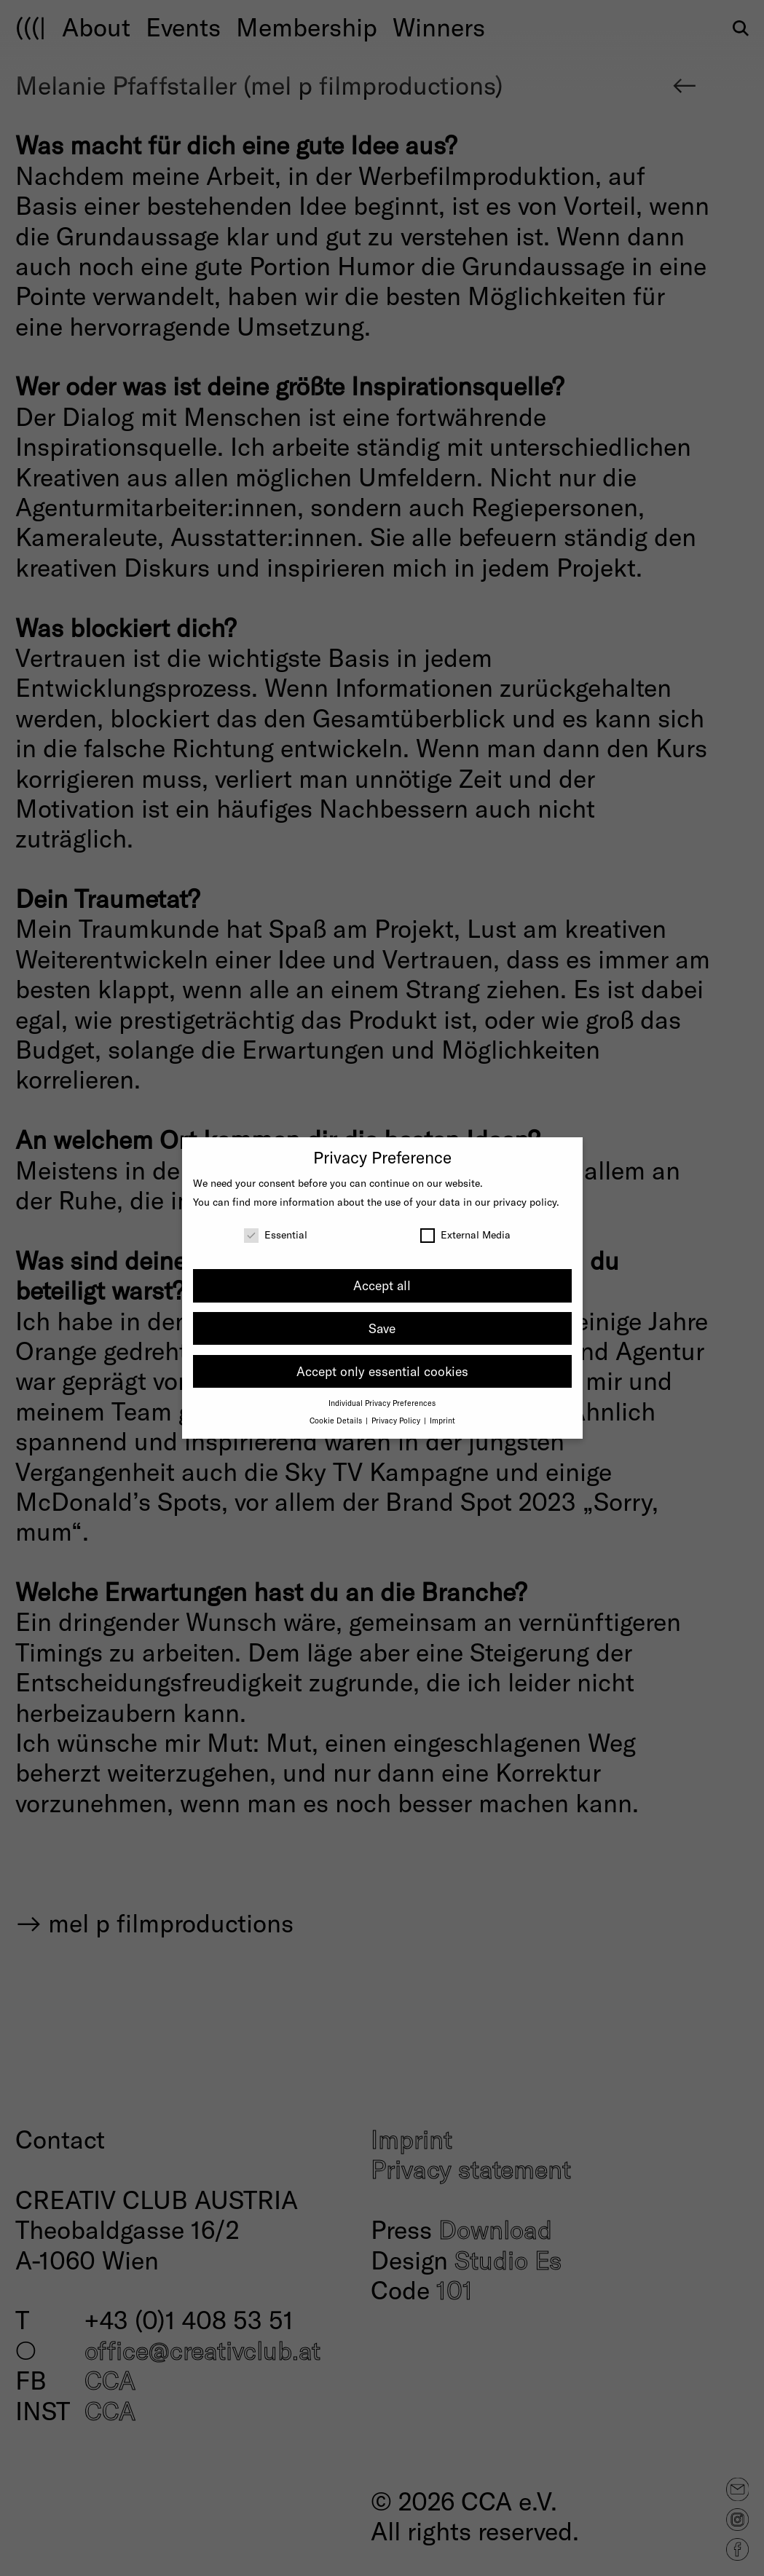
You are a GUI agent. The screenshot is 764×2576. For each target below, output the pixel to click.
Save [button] (382, 1328)
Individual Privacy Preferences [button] (382, 1402)
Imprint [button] (442, 1420)
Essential (275, 1234)
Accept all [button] (382, 1285)
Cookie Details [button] (337, 1420)
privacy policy (524, 1202)
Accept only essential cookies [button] (382, 1371)
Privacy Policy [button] (396, 1420)
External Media (465, 1234)
